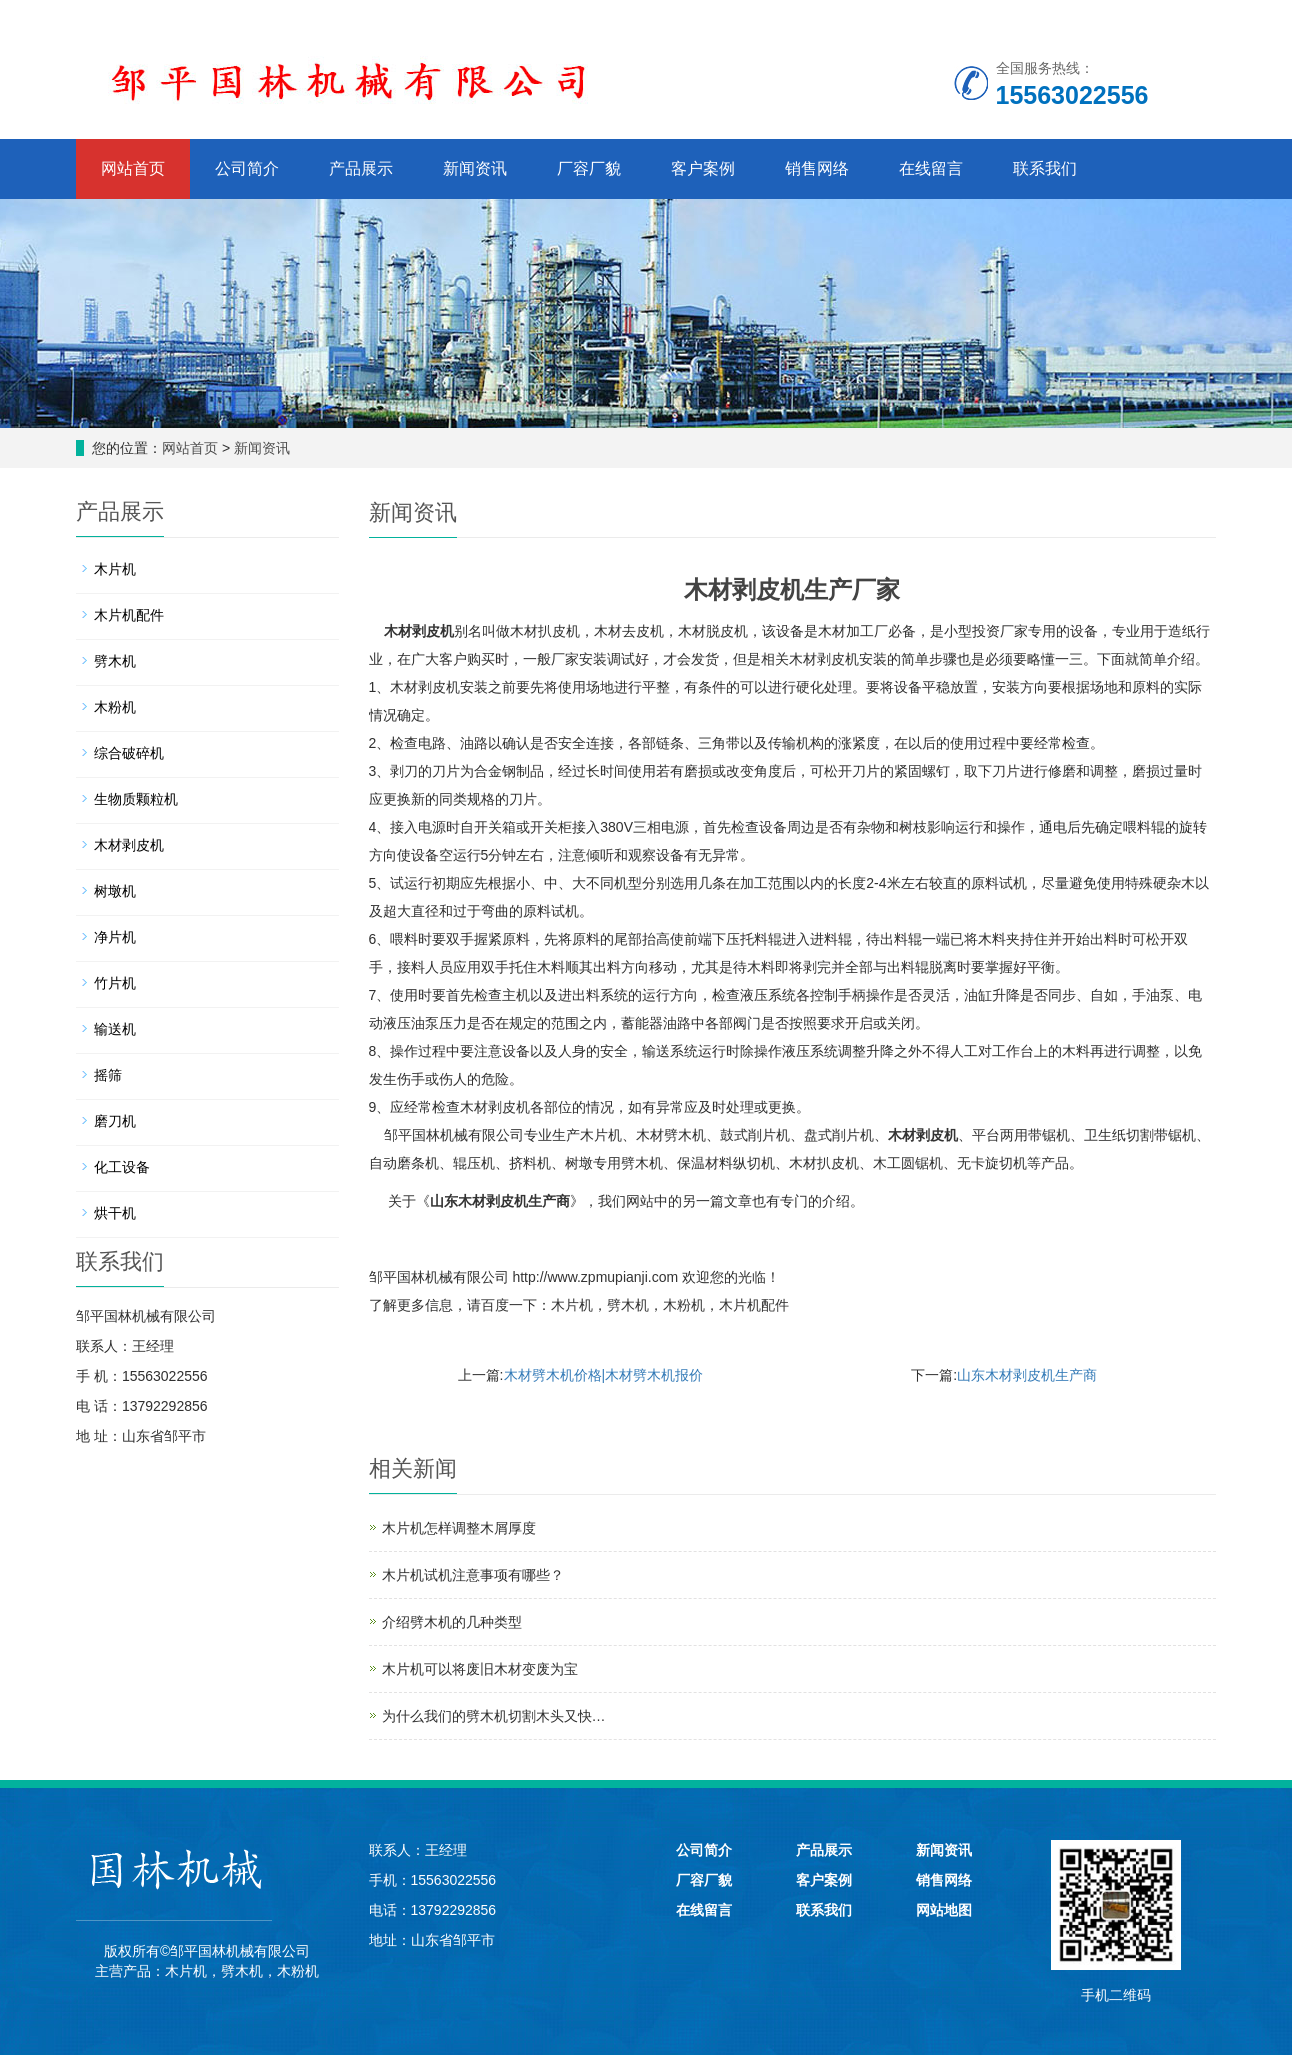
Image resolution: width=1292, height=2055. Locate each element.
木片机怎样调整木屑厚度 (459, 1528)
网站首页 (133, 168)
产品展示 (361, 168)
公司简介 (247, 168)
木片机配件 (754, 1305)
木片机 (572, 1305)
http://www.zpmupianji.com (595, 1277)
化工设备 (122, 1167)
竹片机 (115, 983)
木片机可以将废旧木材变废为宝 (480, 1669)
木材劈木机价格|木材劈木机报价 (604, 1375)
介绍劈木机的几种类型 (452, 1622)
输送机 (115, 1029)
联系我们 (1045, 168)
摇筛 (108, 1075)
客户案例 (703, 168)
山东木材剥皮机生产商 (500, 1201)
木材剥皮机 (419, 631)
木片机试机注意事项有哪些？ (473, 1575)
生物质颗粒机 (136, 799)
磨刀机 (115, 1121)
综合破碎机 (129, 753)
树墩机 (115, 891)
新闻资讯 (475, 168)
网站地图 (944, 1910)
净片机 (115, 937)
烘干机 (115, 1213)
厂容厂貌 (589, 168)
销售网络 (817, 168)
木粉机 (684, 1305)
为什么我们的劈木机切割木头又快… (494, 1716)
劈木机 (628, 1305)
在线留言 (931, 168)
